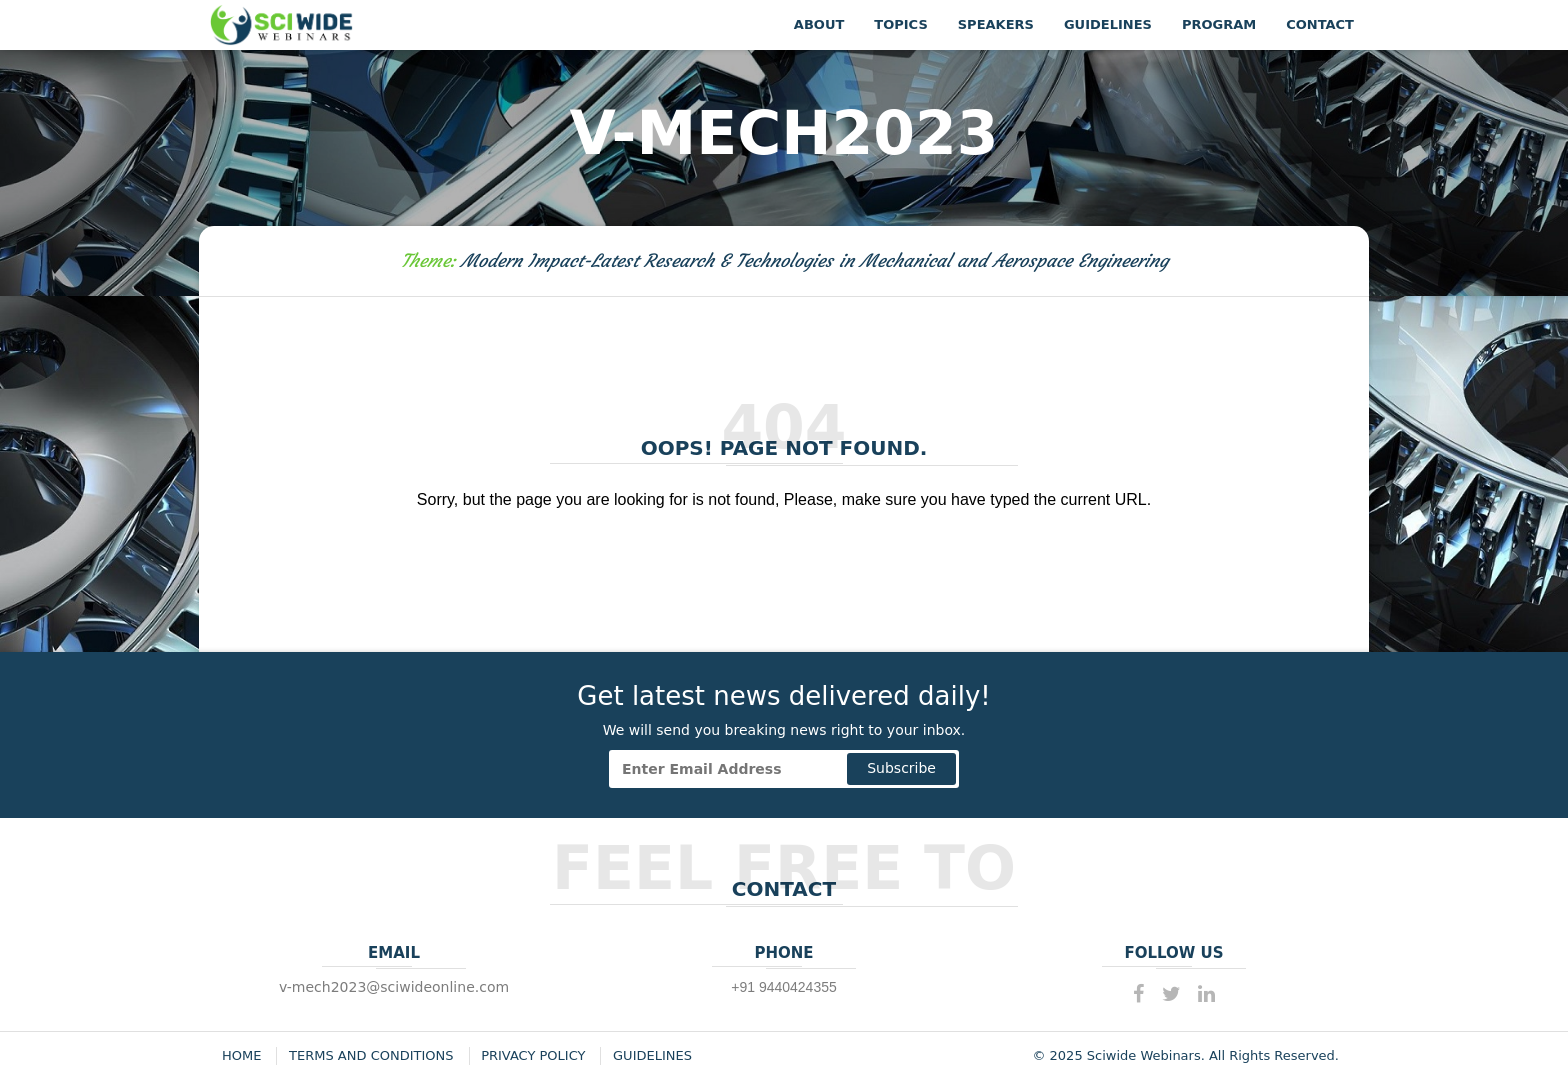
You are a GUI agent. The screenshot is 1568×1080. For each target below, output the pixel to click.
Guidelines (1108, 24)
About (819, 24)
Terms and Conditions (371, 1055)
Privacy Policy (533, 1055)
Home (241, 1055)
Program (1219, 24)
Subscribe (901, 768)
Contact (1320, 24)
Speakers (996, 24)
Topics (900, 24)
